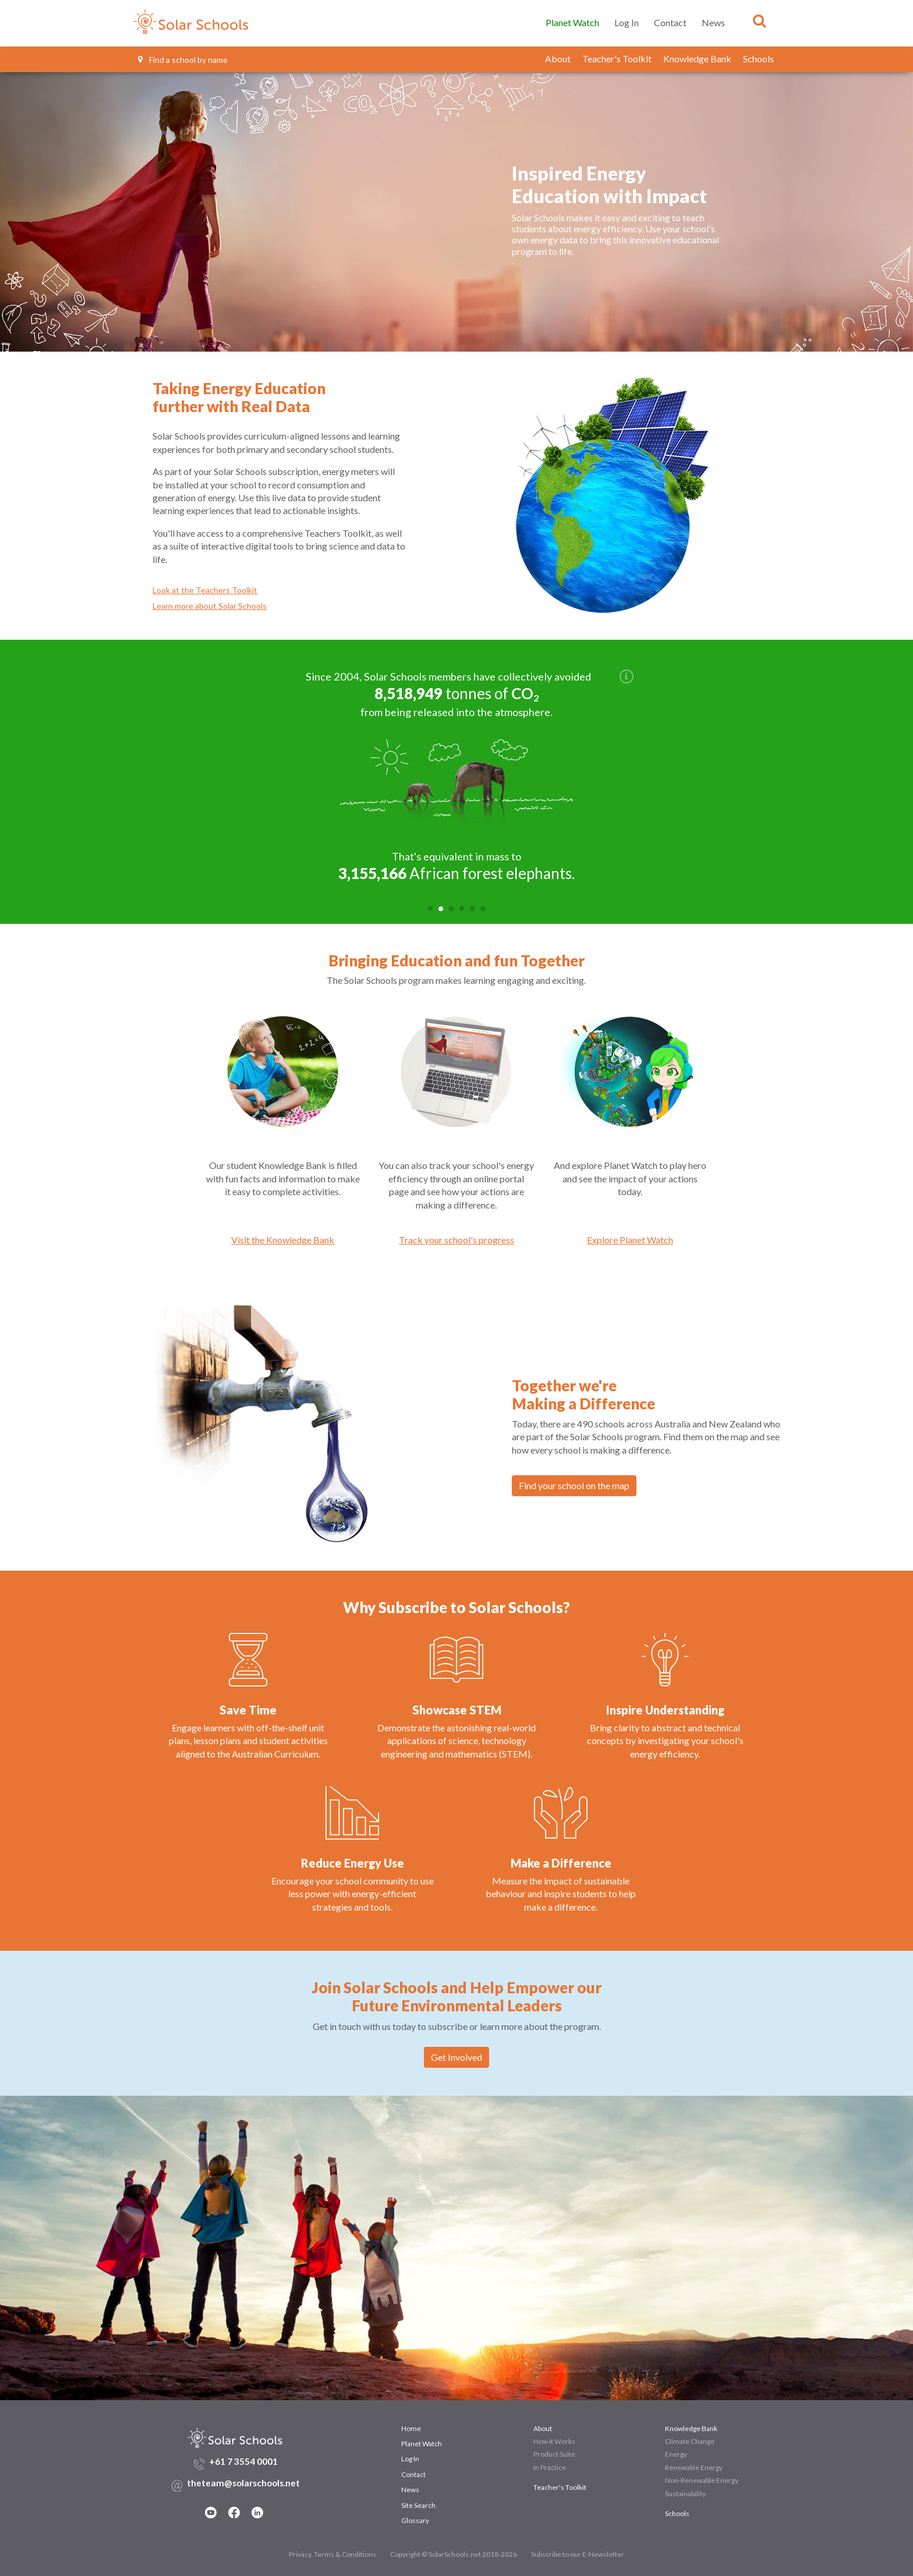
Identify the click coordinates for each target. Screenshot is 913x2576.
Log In (626, 22)
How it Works (554, 2439)
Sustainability (685, 2491)
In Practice (549, 2465)
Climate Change (689, 2439)
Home (411, 2426)
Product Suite (554, 2451)
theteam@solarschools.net (243, 2480)
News (713, 22)
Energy (676, 2451)
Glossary (415, 2518)
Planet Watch (572, 22)
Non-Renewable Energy (701, 2478)
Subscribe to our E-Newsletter (577, 2551)
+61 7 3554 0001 (243, 2459)
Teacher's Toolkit (617, 58)
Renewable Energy (694, 2465)
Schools (758, 58)
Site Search (418, 2503)
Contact (670, 22)
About (558, 58)
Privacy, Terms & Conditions (332, 2551)
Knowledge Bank (697, 58)
